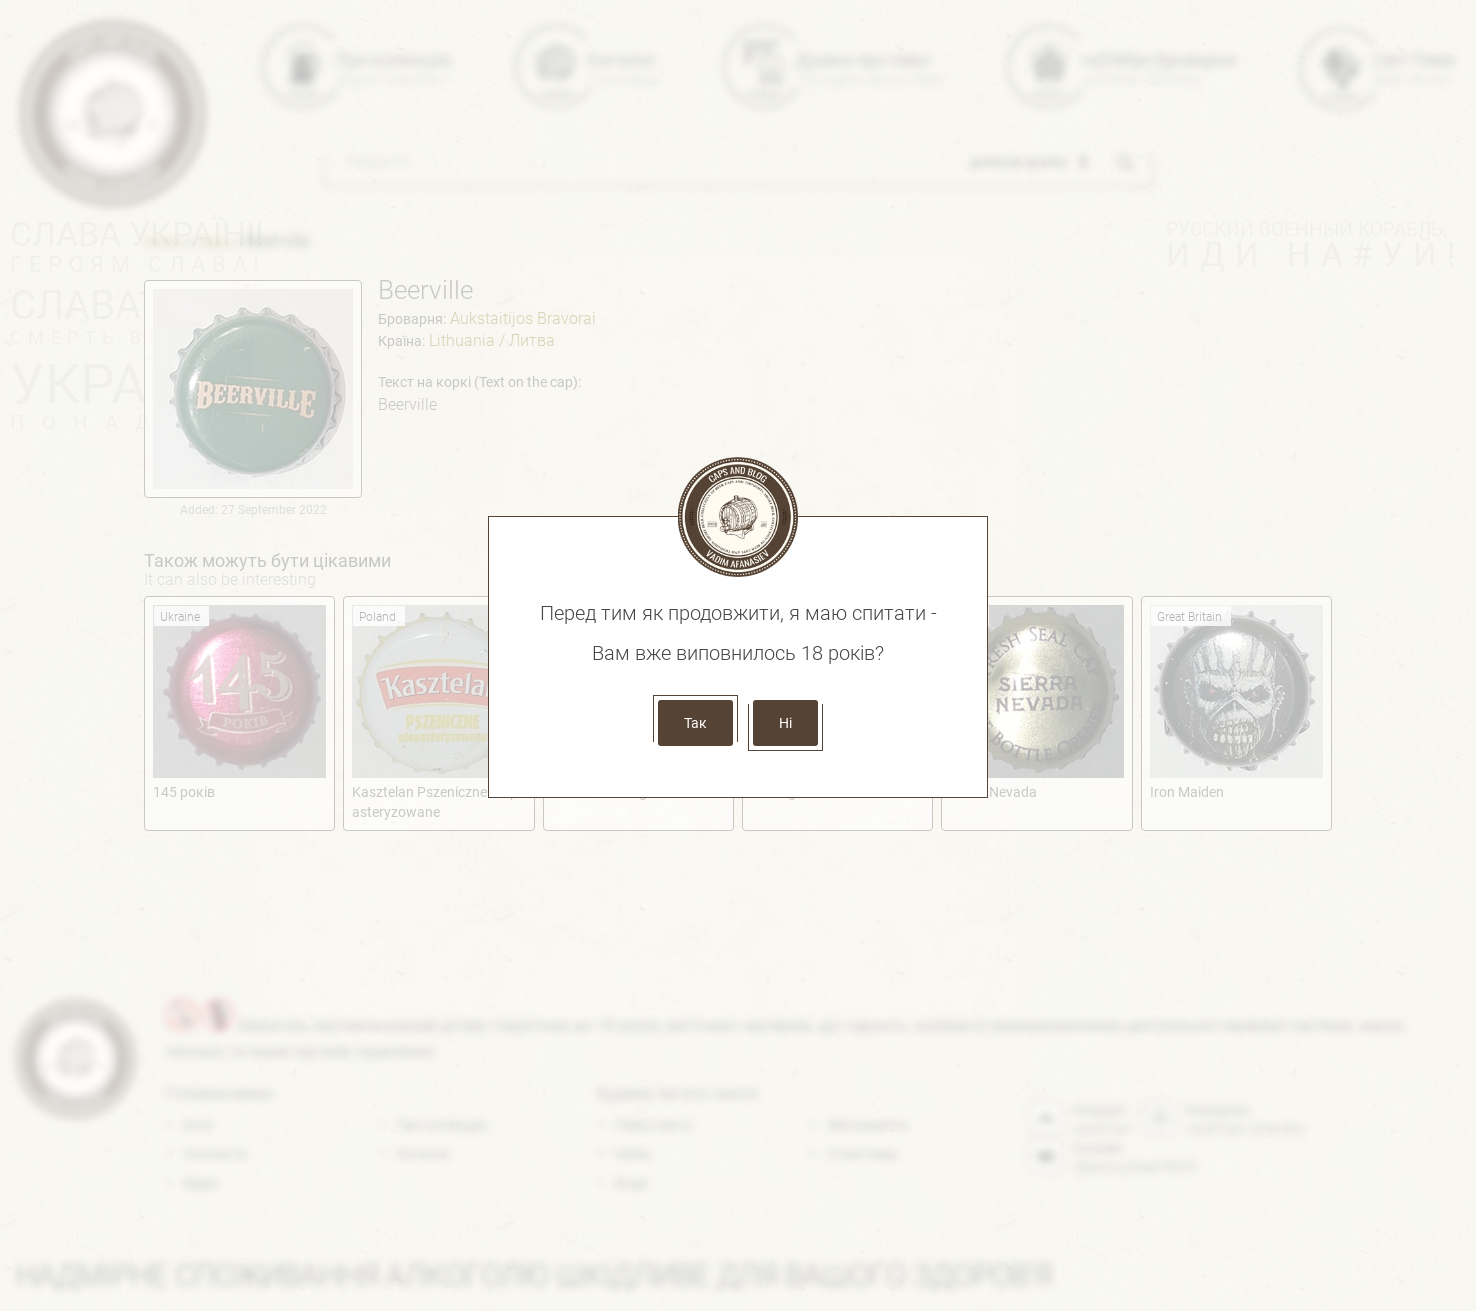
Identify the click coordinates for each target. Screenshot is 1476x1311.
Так (695, 723)
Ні (785, 723)
